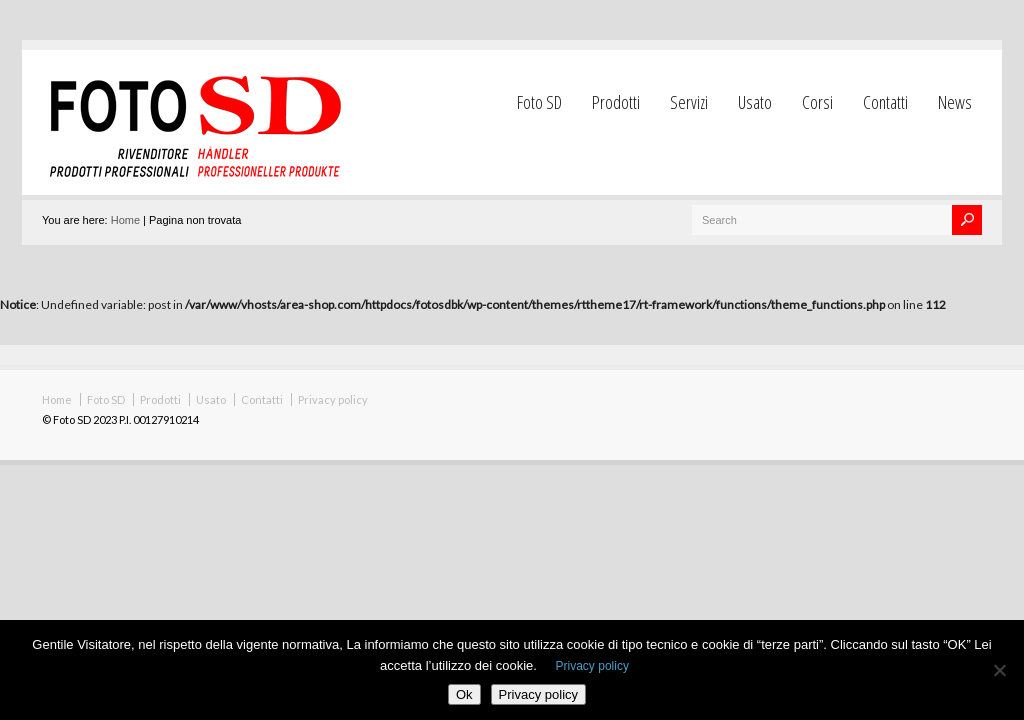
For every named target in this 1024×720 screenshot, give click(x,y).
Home (125, 220)
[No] (999, 670)
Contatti (885, 102)
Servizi (689, 102)
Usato (755, 102)
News (955, 102)
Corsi (817, 102)
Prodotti (616, 102)
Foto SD (539, 102)
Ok (464, 694)
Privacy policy (333, 399)
